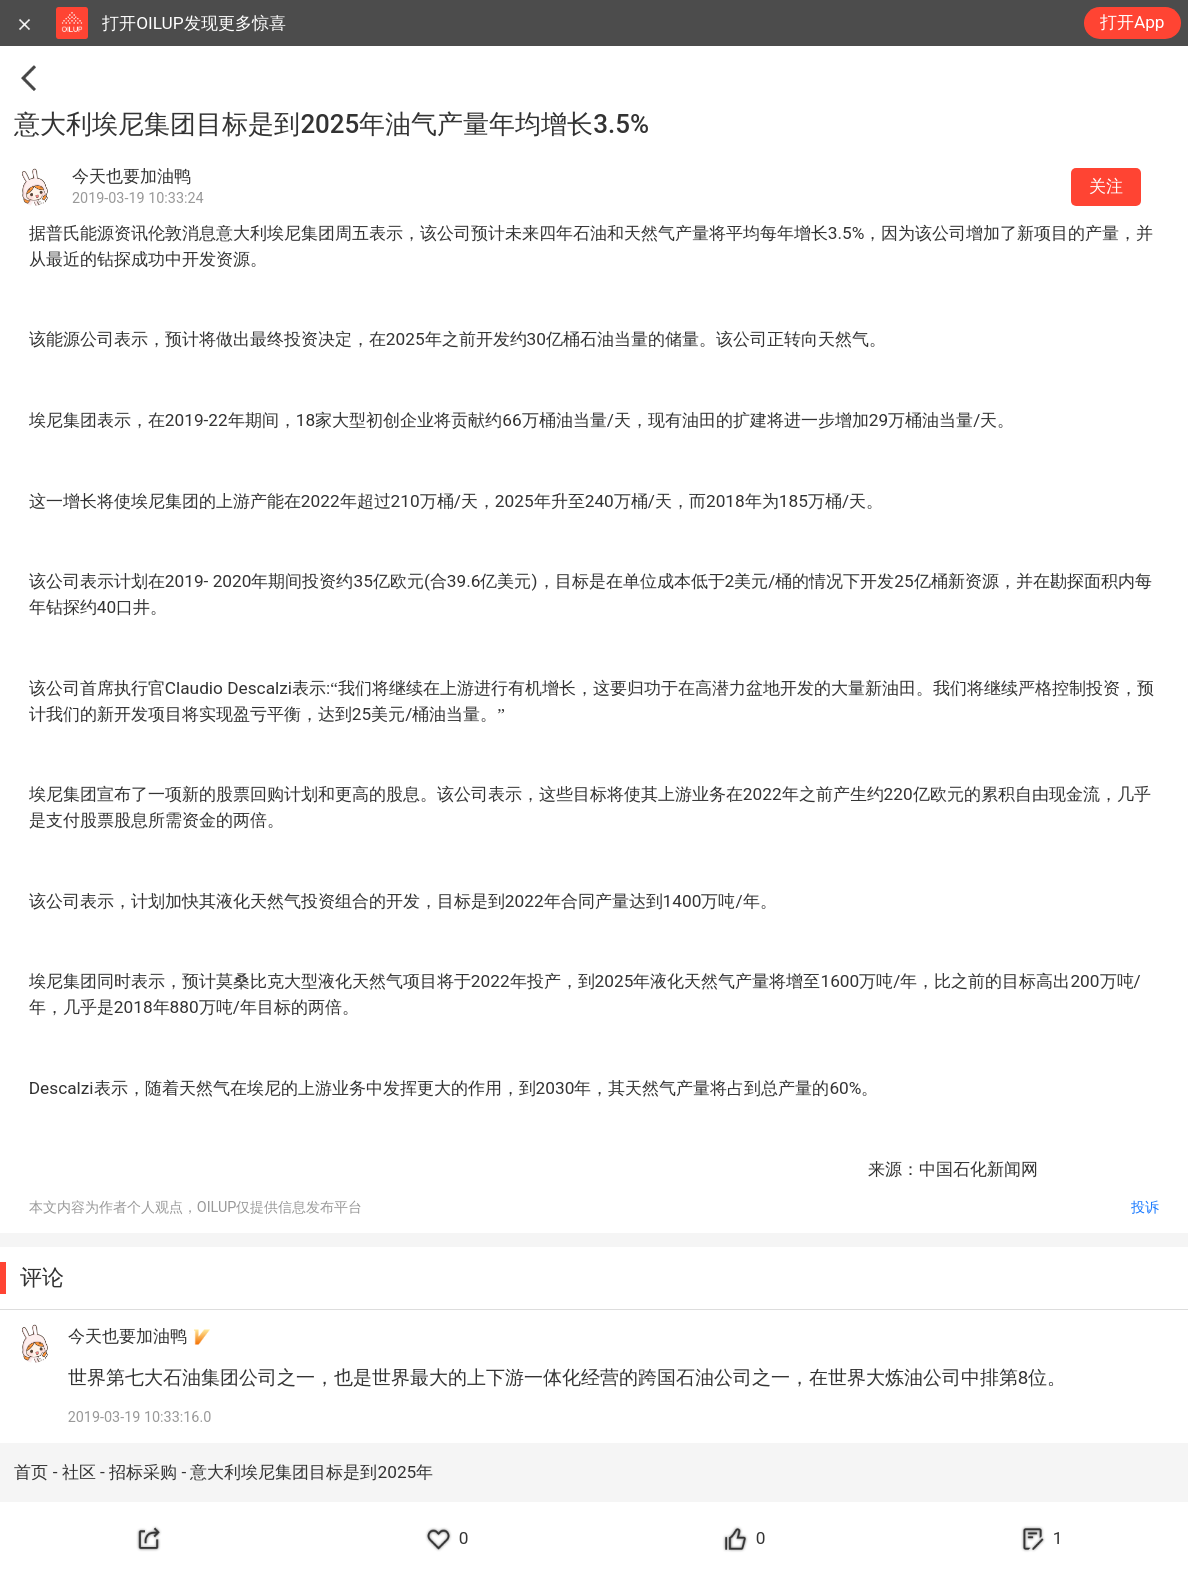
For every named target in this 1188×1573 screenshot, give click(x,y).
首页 (33, 1472)
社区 (81, 1472)
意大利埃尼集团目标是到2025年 (311, 1472)
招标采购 (145, 1472)
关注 (1106, 186)
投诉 (1145, 1207)
